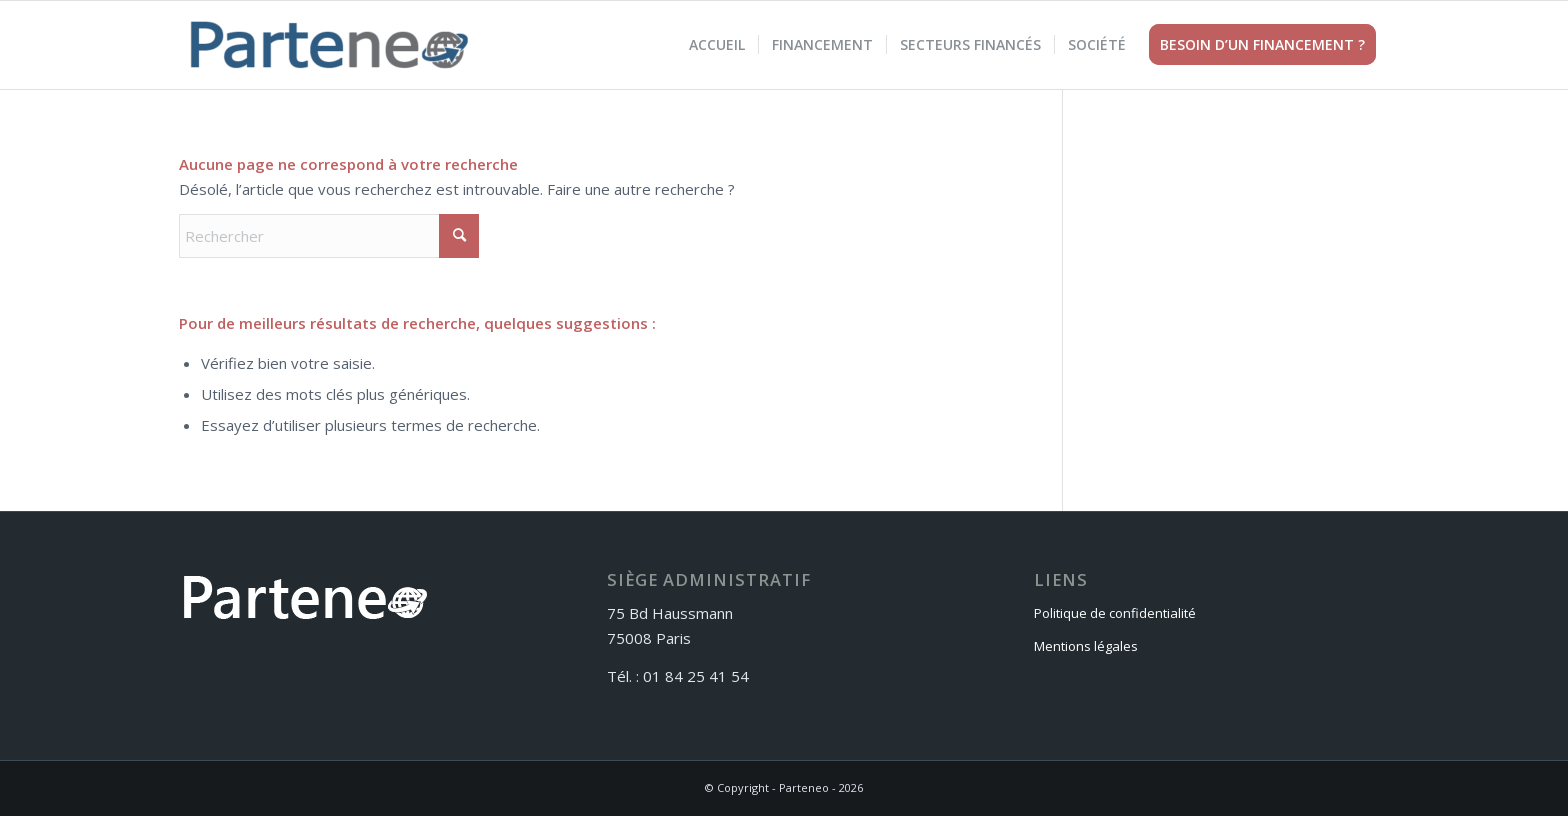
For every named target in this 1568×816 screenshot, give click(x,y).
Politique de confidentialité (1115, 613)
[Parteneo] (329, 45)
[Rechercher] (329, 236)
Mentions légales (1086, 646)
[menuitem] (717, 45)
